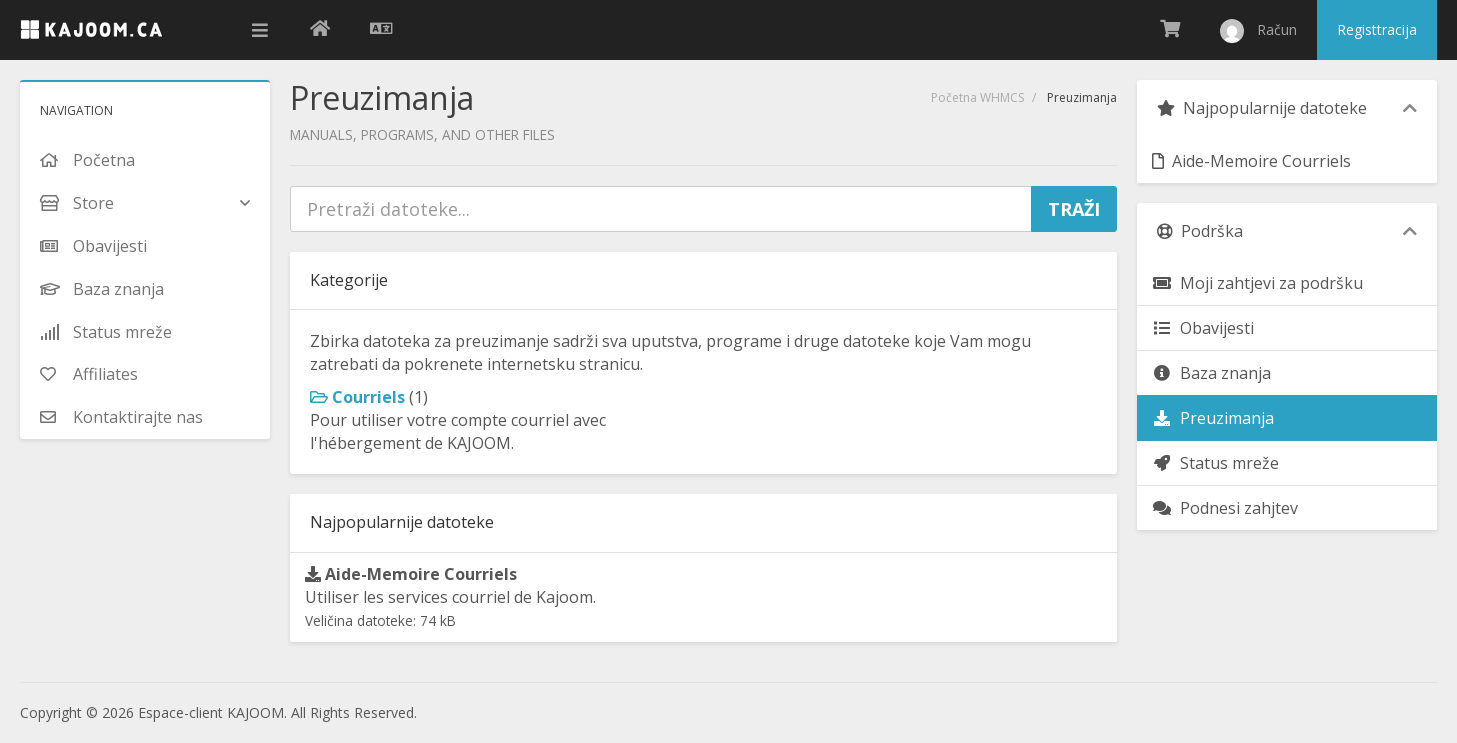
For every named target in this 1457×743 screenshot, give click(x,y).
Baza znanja (1211, 373)
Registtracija (1377, 29)
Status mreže (1215, 463)
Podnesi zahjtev (1225, 508)
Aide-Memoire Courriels (1251, 161)
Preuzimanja (1213, 418)
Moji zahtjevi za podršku (1257, 283)
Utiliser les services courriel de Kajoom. (450, 596)
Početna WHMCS (977, 97)
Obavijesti (1203, 328)
